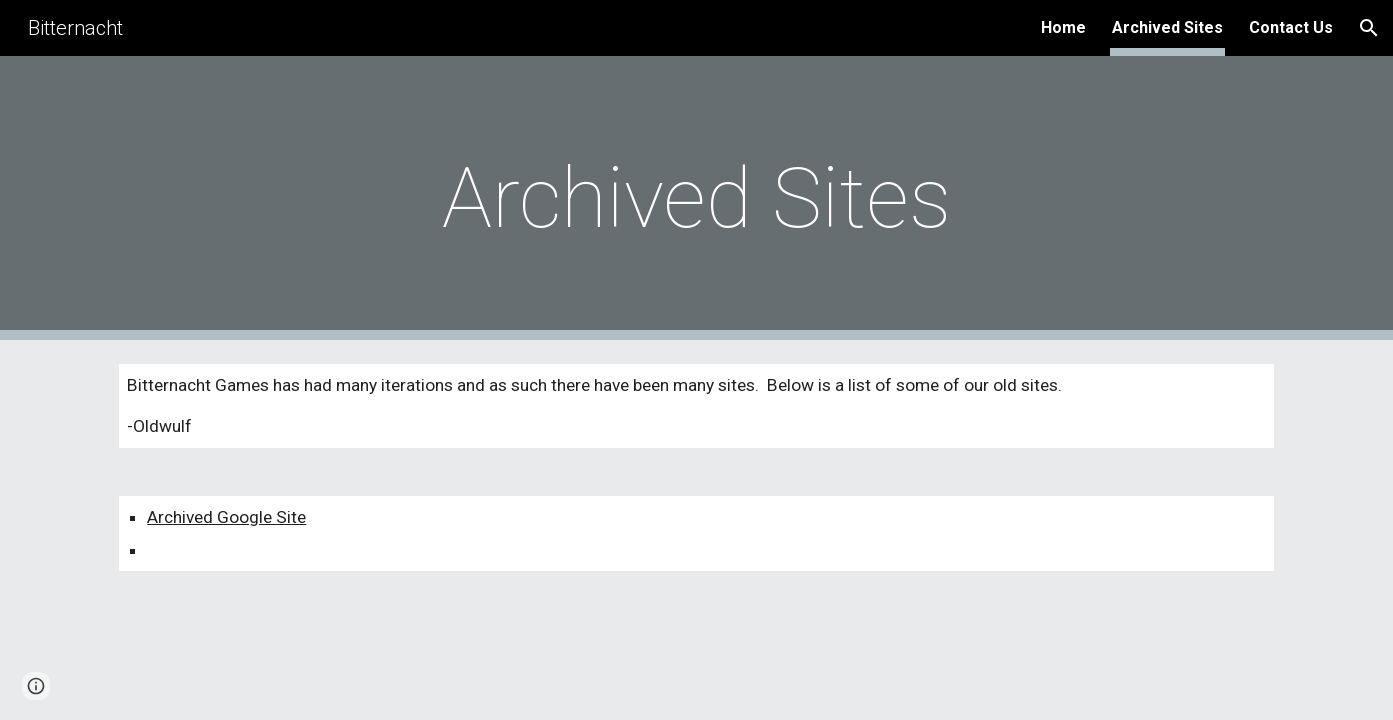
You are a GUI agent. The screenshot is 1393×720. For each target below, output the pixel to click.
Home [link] (1063, 27)
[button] (1369, 28)
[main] (697, 198)
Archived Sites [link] (1167, 27)
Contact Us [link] (1291, 27)
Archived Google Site (226, 517)
